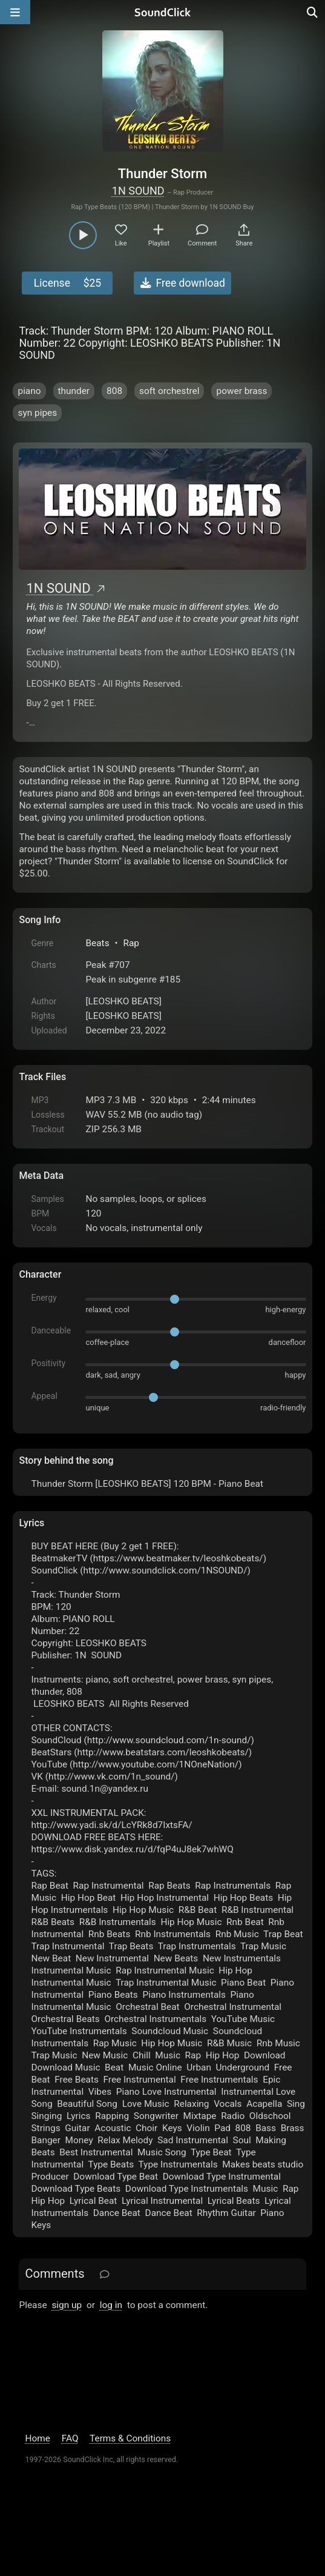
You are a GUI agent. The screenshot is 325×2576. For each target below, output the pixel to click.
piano (29, 390)
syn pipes (37, 412)
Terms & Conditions (130, 2438)
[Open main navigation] (15, 12)
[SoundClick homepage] (162, 12)
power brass (241, 390)
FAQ (70, 2438)
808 (114, 390)
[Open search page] (313, 12)
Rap (131, 943)
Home (37, 2438)
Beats (97, 943)
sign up (66, 2305)
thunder (74, 390)
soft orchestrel (169, 390)
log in (111, 2305)
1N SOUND (138, 190)
